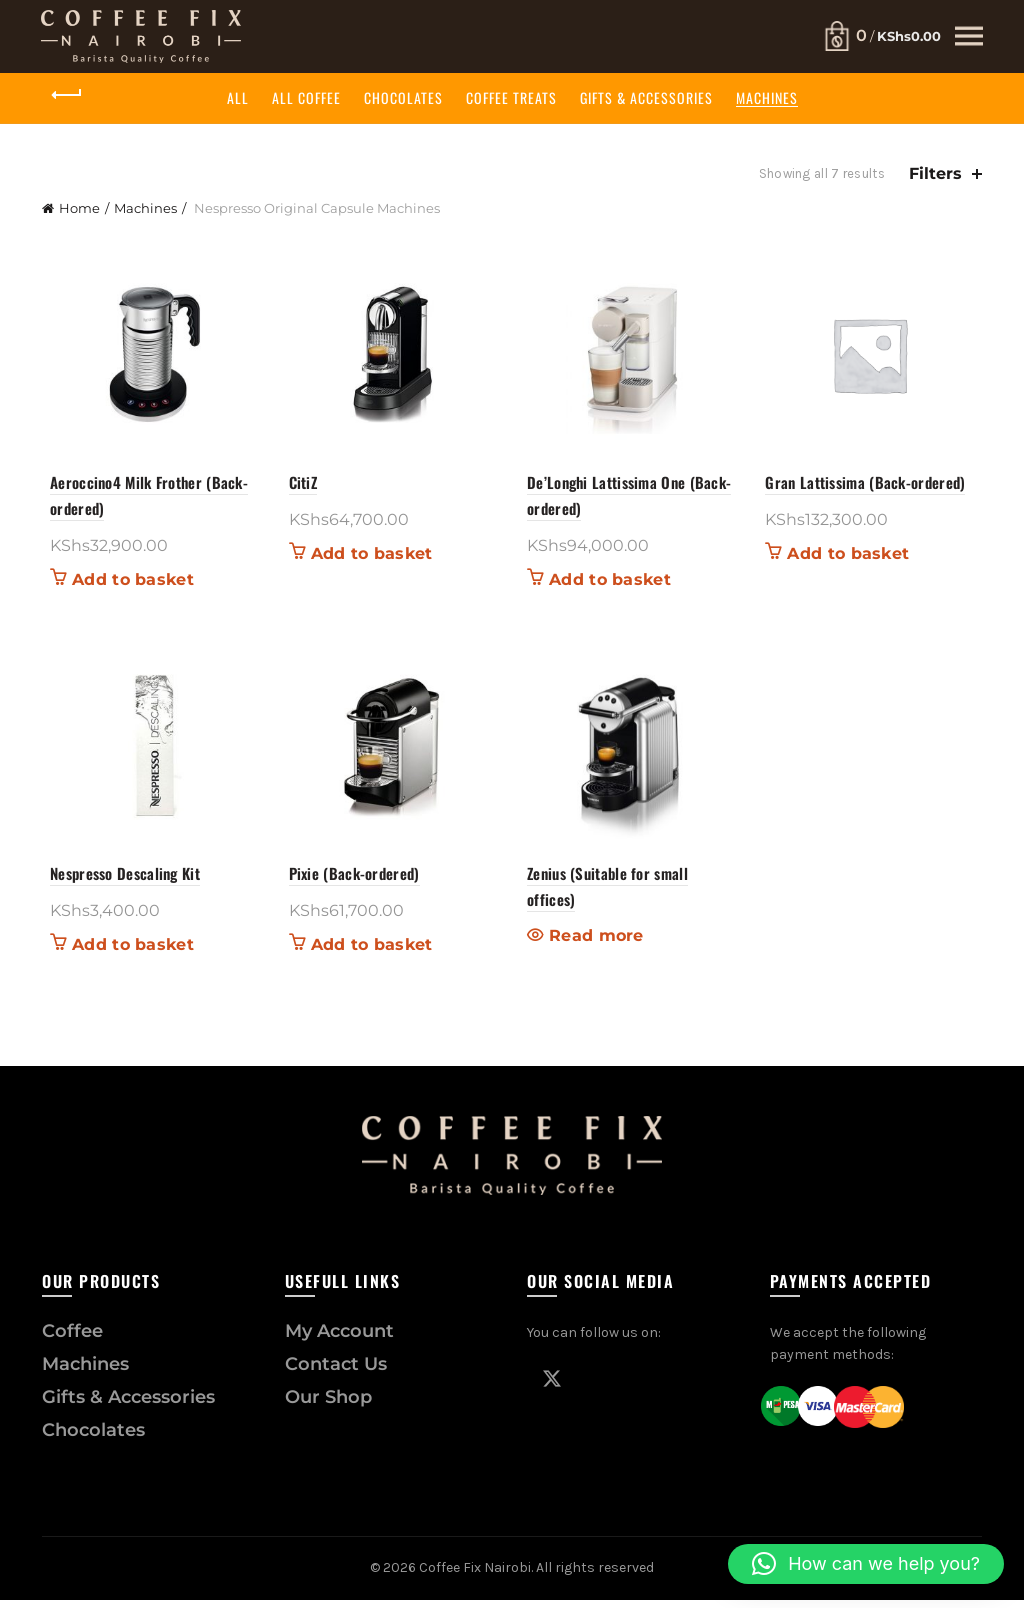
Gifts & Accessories (646, 97)
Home (79, 208)
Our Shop (328, 1405)
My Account (339, 1339)
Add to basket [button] (125, 584)
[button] (866, 1564)
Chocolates (403, 97)
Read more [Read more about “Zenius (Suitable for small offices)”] (596, 944)
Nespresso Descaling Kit (117, 881)
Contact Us (336, 1372)
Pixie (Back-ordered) (350, 881)
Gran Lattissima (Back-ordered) (870, 486)
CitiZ (299, 486)
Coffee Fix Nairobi (475, 1575)
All (238, 97)
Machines (767, 97)
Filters (935, 173)
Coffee (72, 1339)
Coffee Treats (511, 97)
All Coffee (306, 97)
